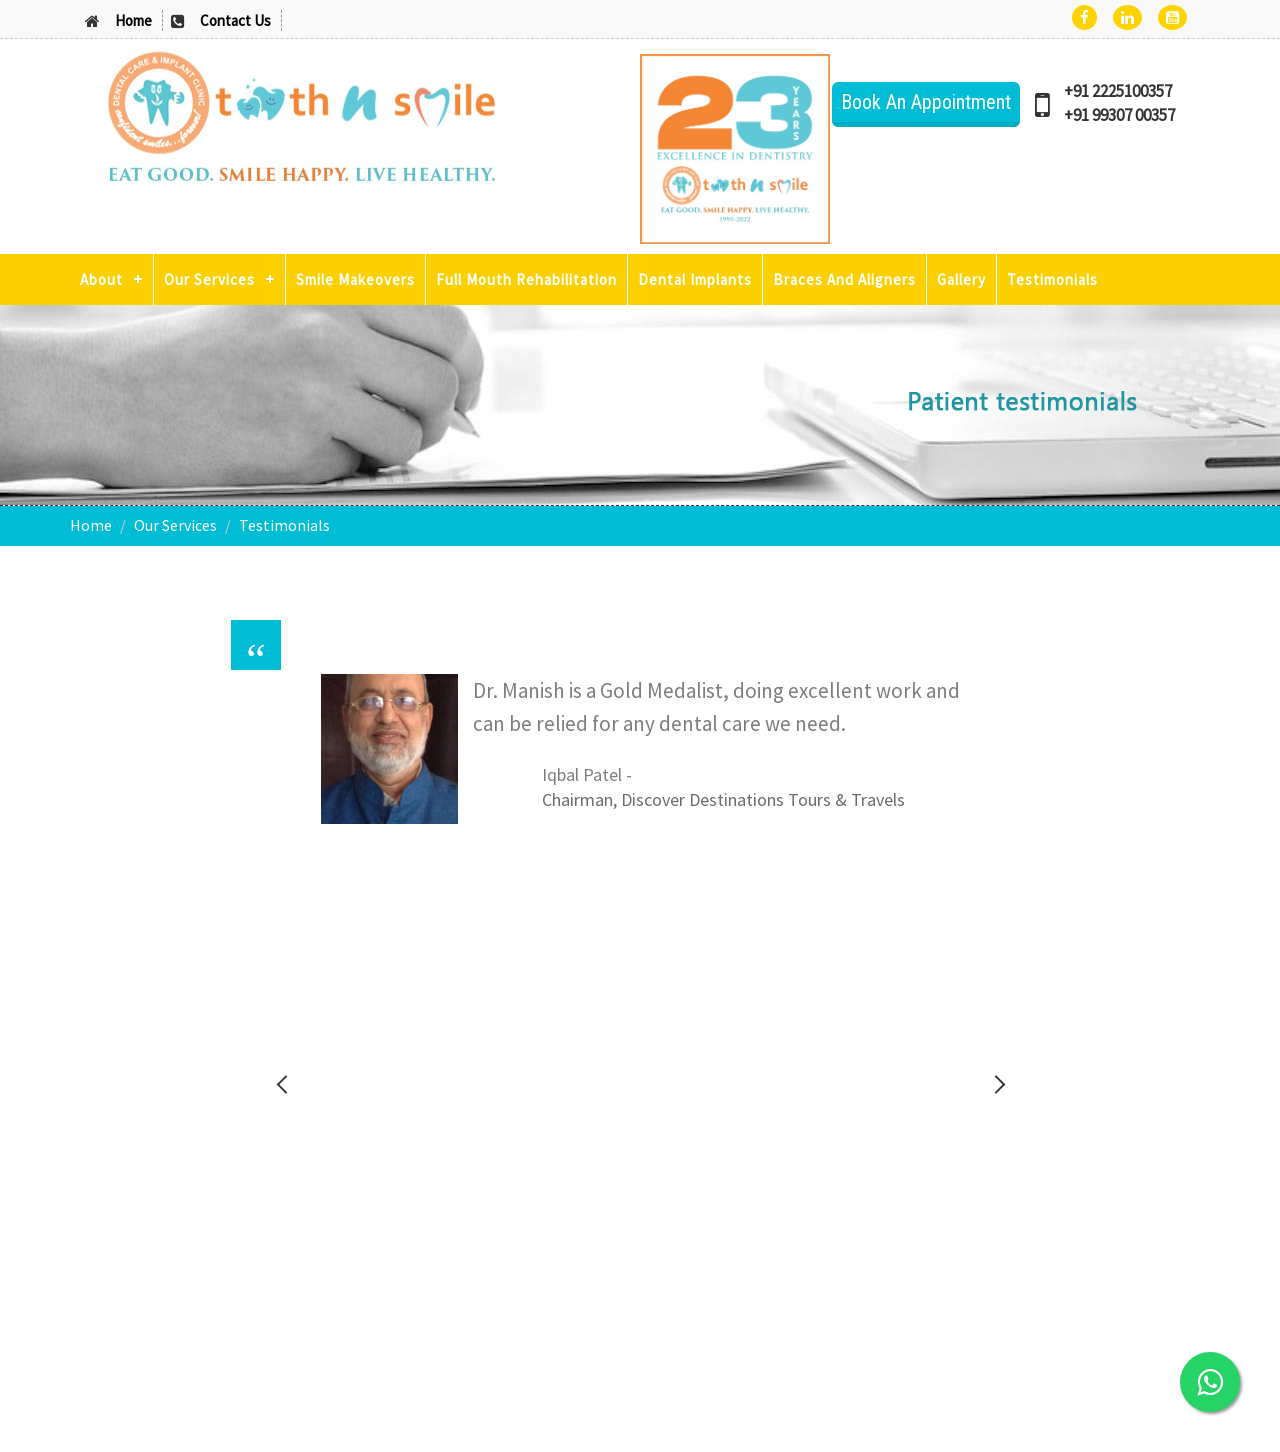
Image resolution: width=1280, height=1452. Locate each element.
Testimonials (1052, 279)
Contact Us (235, 20)
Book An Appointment (926, 102)
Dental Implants (695, 279)
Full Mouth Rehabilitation (526, 279)
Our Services (209, 279)
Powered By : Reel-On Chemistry (1129, 1416)
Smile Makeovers (355, 279)
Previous (281, 779)
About (101, 279)
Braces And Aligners (844, 279)
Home (133, 20)
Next (999, 779)
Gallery (961, 279)
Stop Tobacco (995, 1054)
